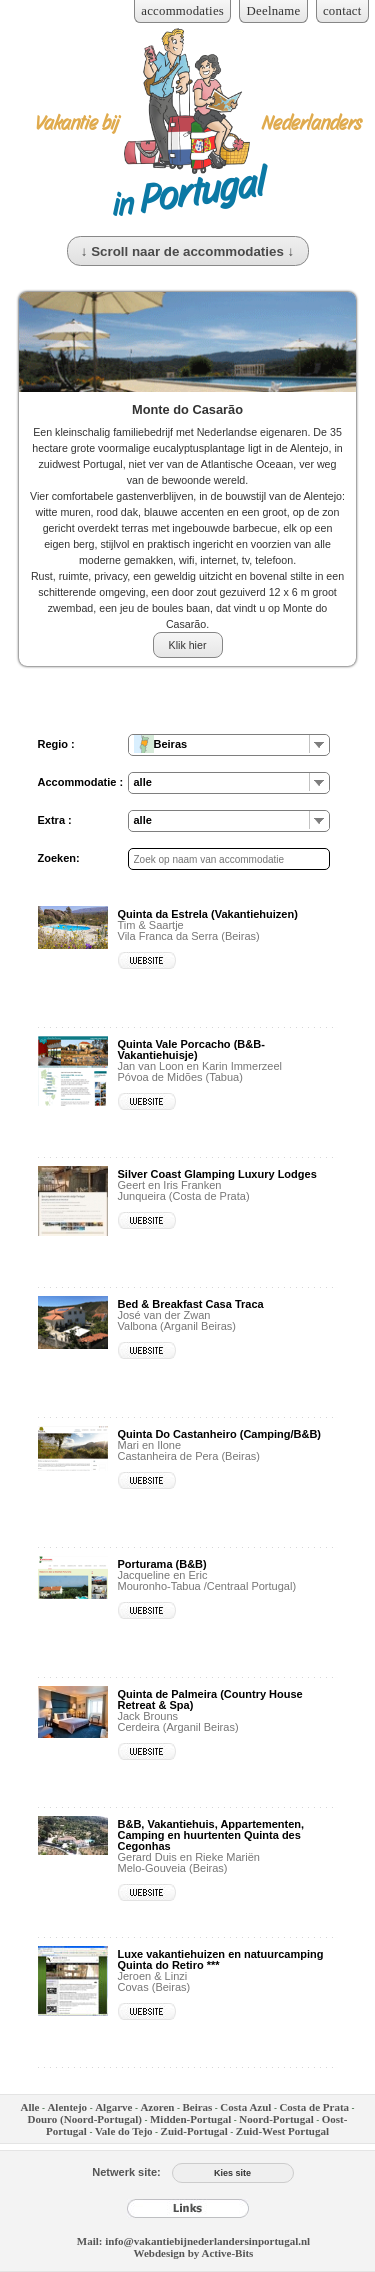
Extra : (55, 820)
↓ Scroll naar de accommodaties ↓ (187, 251)
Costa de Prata (314, 2107)
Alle (29, 2107)
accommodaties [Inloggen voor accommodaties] (182, 11)
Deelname (274, 11)
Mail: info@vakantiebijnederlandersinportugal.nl (193, 2241)
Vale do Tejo (124, 2131)
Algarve (113, 2107)
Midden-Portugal (190, 2119)
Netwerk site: (126, 2172)
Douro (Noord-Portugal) (85, 2119)
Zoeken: (59, 858)
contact (342, 11)
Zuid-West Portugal (282, 2131)
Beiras (197, 2107)
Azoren (157, 2107)
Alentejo (67, 2107)
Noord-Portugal (276, 2119)
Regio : (56, 744)
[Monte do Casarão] (188, 342)
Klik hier (188, 645)
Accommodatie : (81, 782)
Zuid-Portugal (194, 2131)
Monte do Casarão (187, 409)
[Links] (188, 2208)
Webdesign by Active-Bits (194, 2253)
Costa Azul (245, 2107)
